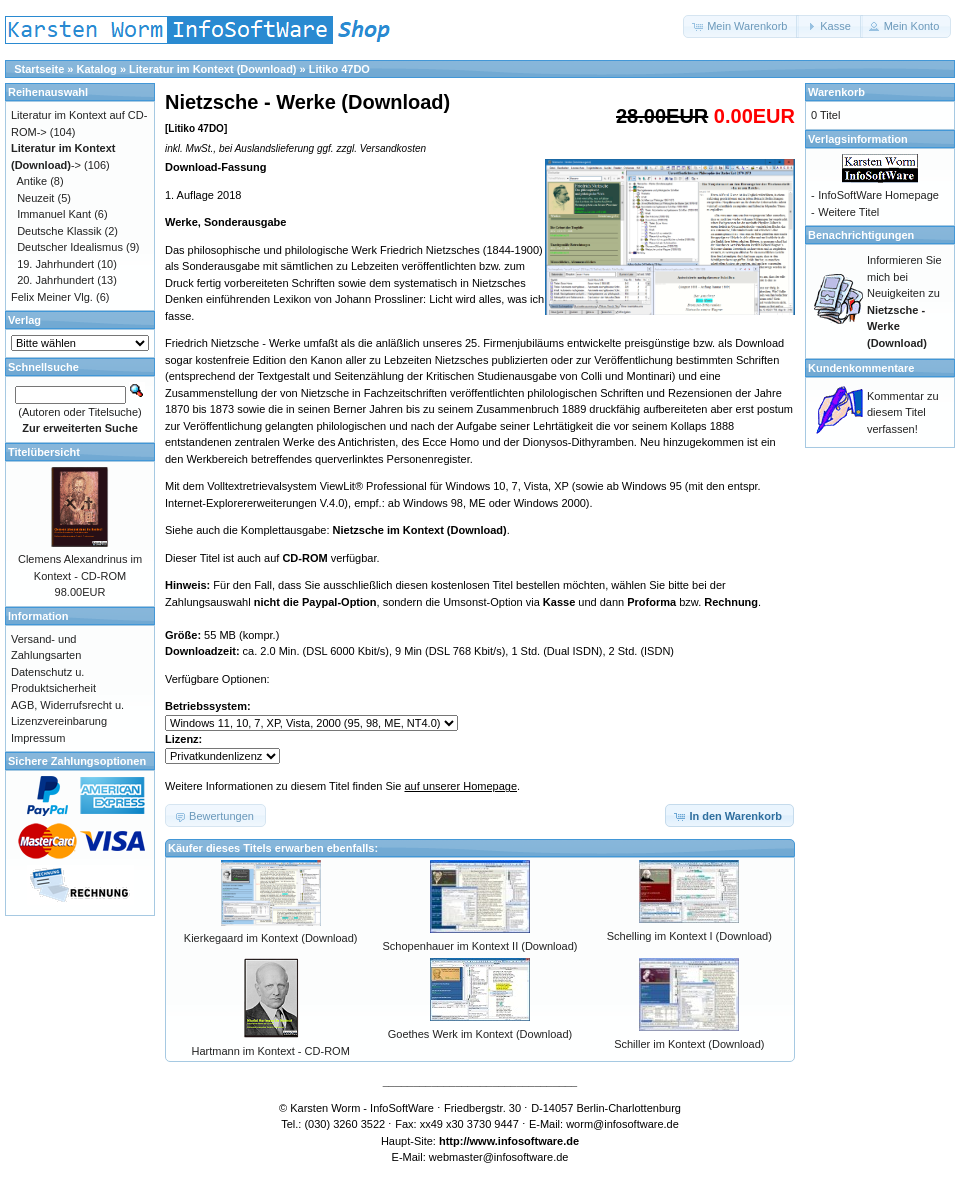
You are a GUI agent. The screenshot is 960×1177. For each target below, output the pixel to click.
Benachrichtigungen (861, 235)
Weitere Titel (848, 212)
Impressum (38, 738)
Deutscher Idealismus (70, 247)
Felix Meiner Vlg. (52, 297)
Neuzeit (35, 198)
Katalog (97, 69)
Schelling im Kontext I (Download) (689, 936)
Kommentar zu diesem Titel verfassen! (903, 412)
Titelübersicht (44, 452)
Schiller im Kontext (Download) (689, 1044)
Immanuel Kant (54, 214)
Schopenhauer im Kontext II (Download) (479, 946)
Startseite (39, 69)
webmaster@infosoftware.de (499, 1157)
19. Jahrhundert (55, 264)
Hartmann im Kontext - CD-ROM (271, 1051)
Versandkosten (393, 148)
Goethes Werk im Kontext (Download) (480, 1034)
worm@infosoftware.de (622, 1124)
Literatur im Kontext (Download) (212, 69)
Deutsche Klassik (59, 231)
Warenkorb (836, 92)
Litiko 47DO (339, 69)
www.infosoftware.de (525, 1141)
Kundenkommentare (861, 368)
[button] (741, 26)
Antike (32, 181)
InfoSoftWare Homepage (878, 195)
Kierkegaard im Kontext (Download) (271, 938)
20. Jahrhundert (55, 280)
